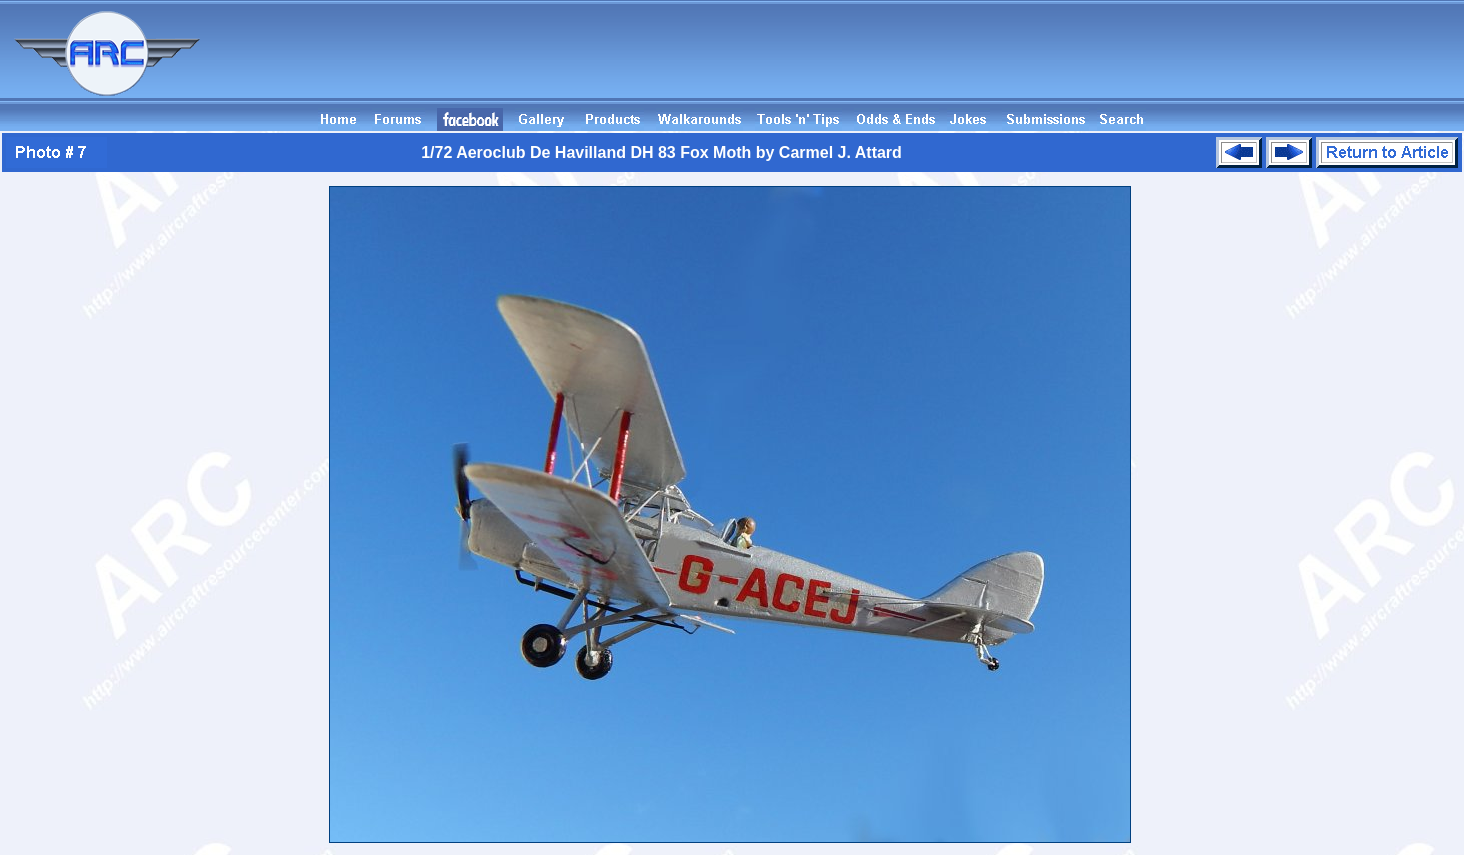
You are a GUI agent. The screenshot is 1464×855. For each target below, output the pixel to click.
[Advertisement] (1100, 63)
